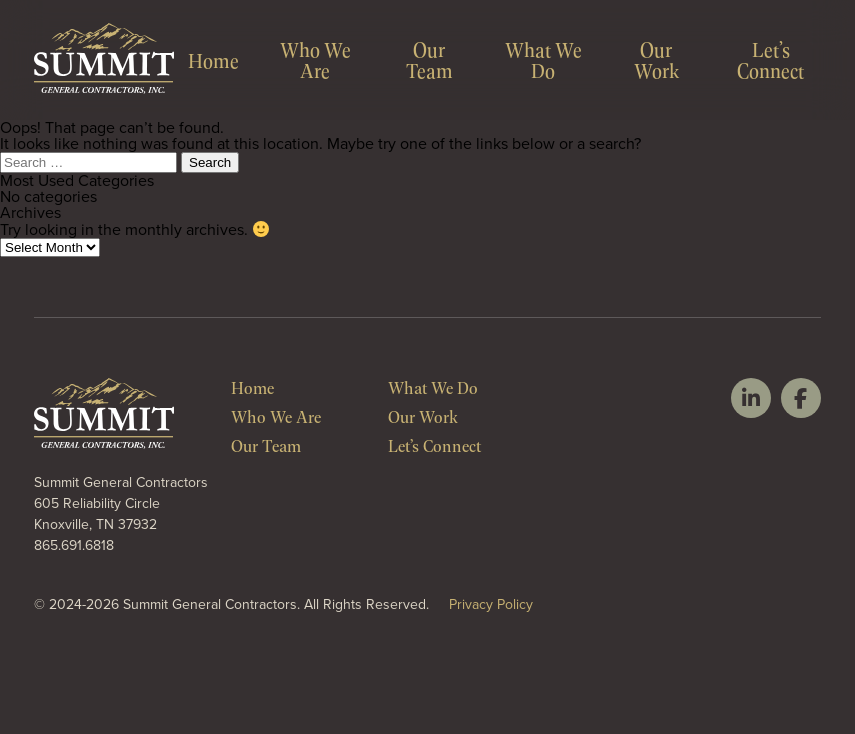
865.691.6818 (74, 545)
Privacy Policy (491, 604)
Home (213, 60)
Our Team (429, 59)
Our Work (656, 59)
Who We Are (315, 59)
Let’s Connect (770, 59)
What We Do (543, 59)
